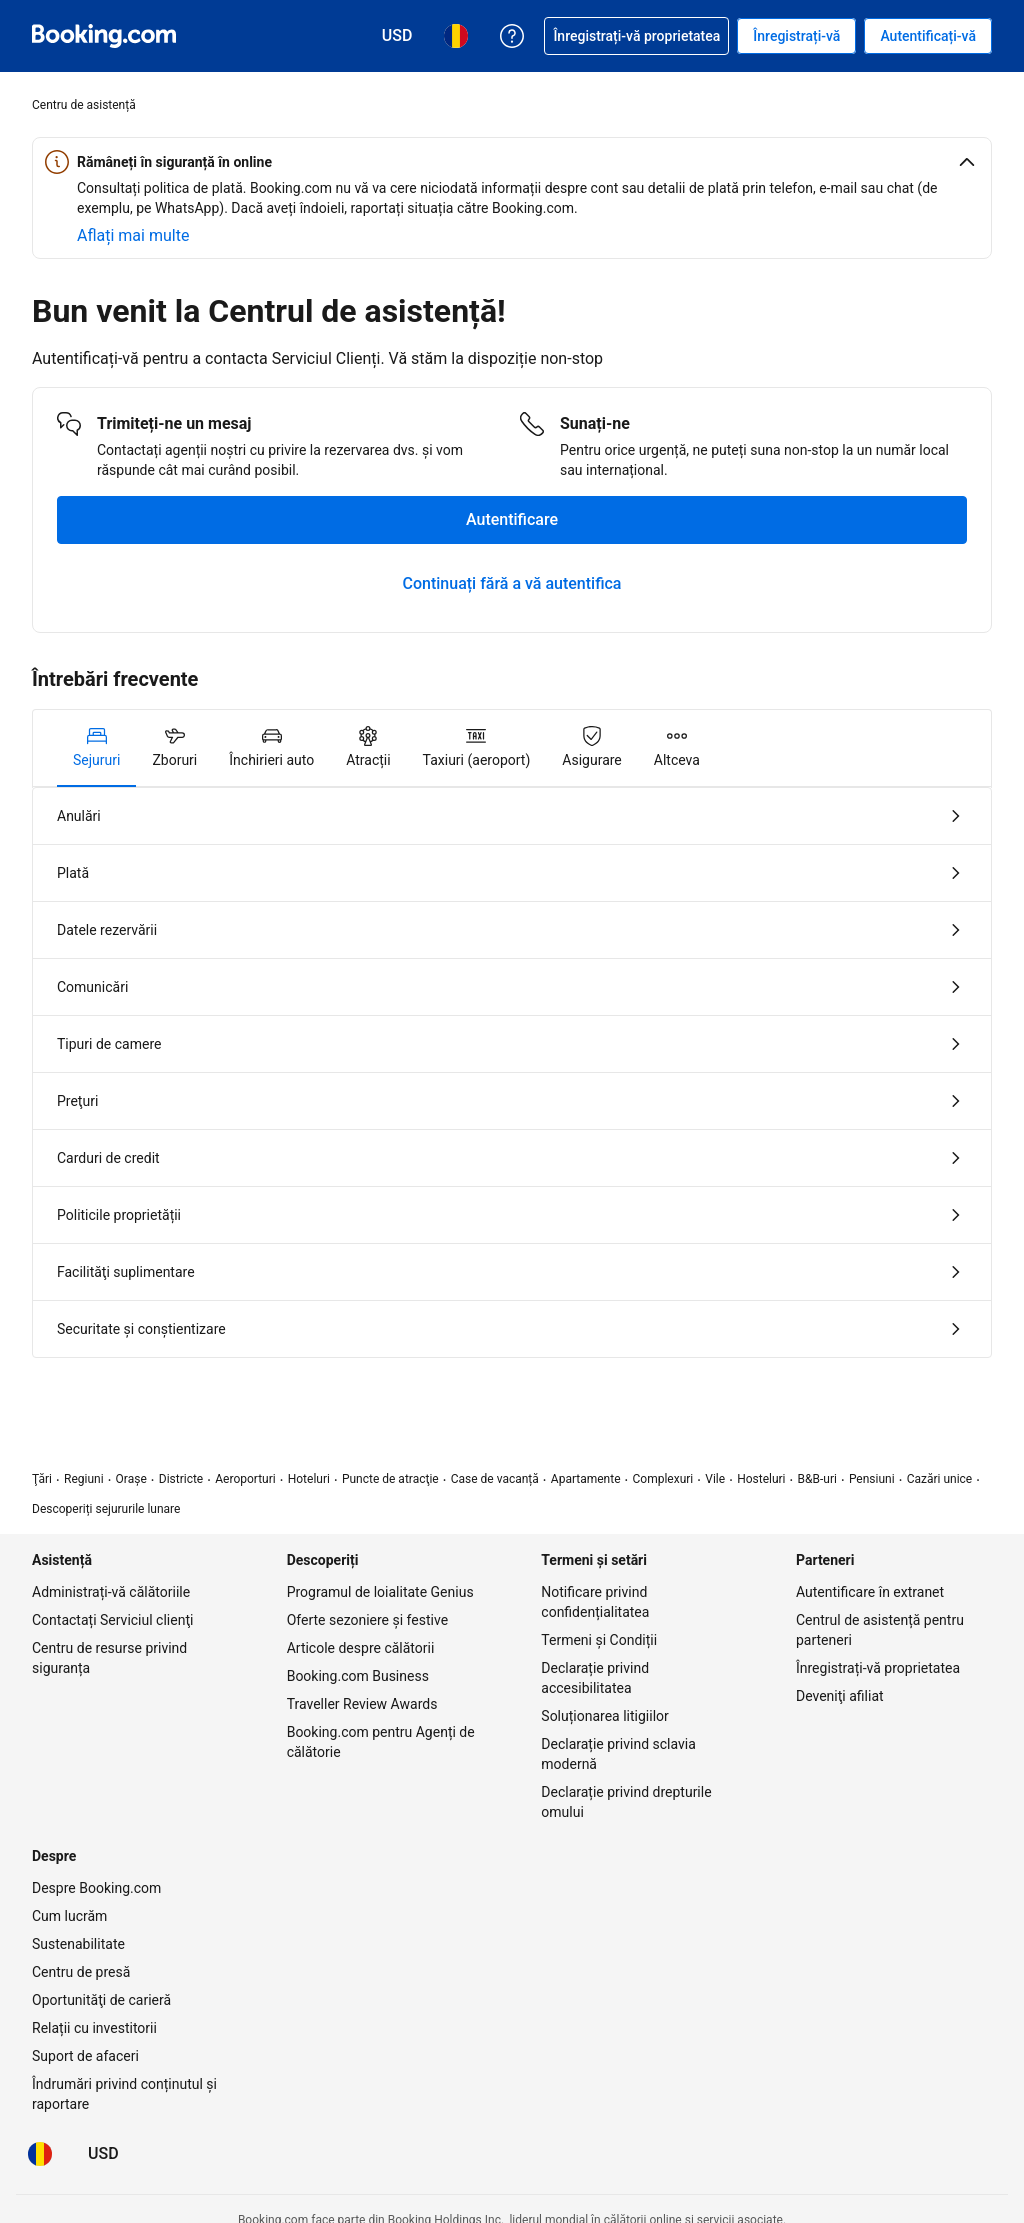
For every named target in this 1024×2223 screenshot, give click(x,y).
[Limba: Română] (40, 2154)
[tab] (96, 748)
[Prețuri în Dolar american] (103, 2154)
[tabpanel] (512, 1072)
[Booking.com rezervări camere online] (104, 36)
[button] (512, 162)
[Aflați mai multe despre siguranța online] (133, 236)
